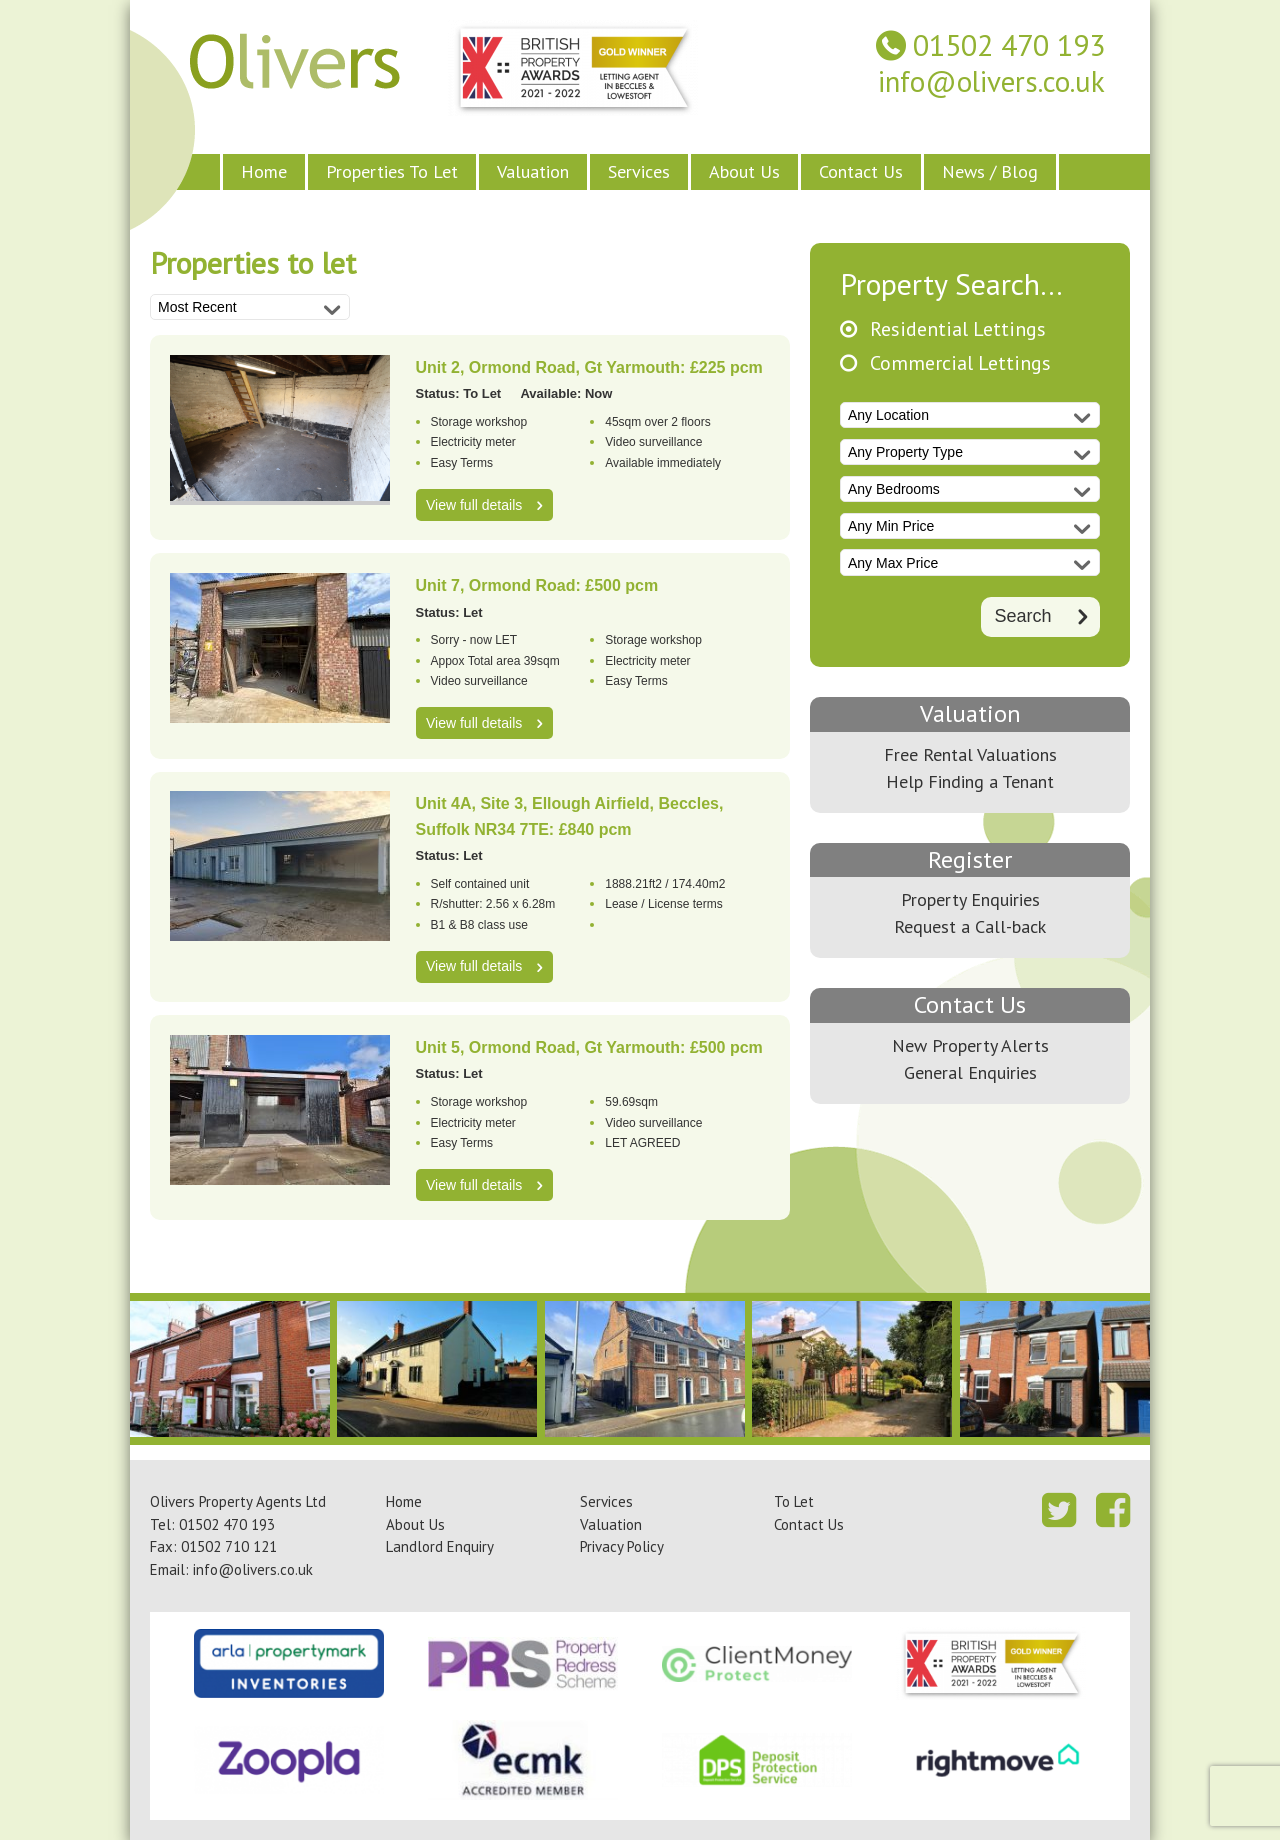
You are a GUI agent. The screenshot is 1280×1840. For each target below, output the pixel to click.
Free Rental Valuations (970, 754)
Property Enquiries (970, 899)
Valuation (533, 171)
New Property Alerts (970, 1045)
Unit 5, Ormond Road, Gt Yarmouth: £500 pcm (589, 1047)
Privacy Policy (622, 1546)
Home (264, 171)
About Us (744, 171)
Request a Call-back (970, 926)
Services (639, 171)
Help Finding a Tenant (970, 781)
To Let (794, 1501)
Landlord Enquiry (440, 1546)
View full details (474, 505)
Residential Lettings (958, 329)
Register (970, 859)
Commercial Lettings (960, 363)
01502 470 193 (1009, 45)
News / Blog (990, 171)
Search (1022, 616)
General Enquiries (970, 1072)
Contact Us (861, 171)
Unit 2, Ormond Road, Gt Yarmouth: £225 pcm (589, 367)
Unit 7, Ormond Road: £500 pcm (537, 585)
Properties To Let (392, 171)
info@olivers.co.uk (991, 81)
